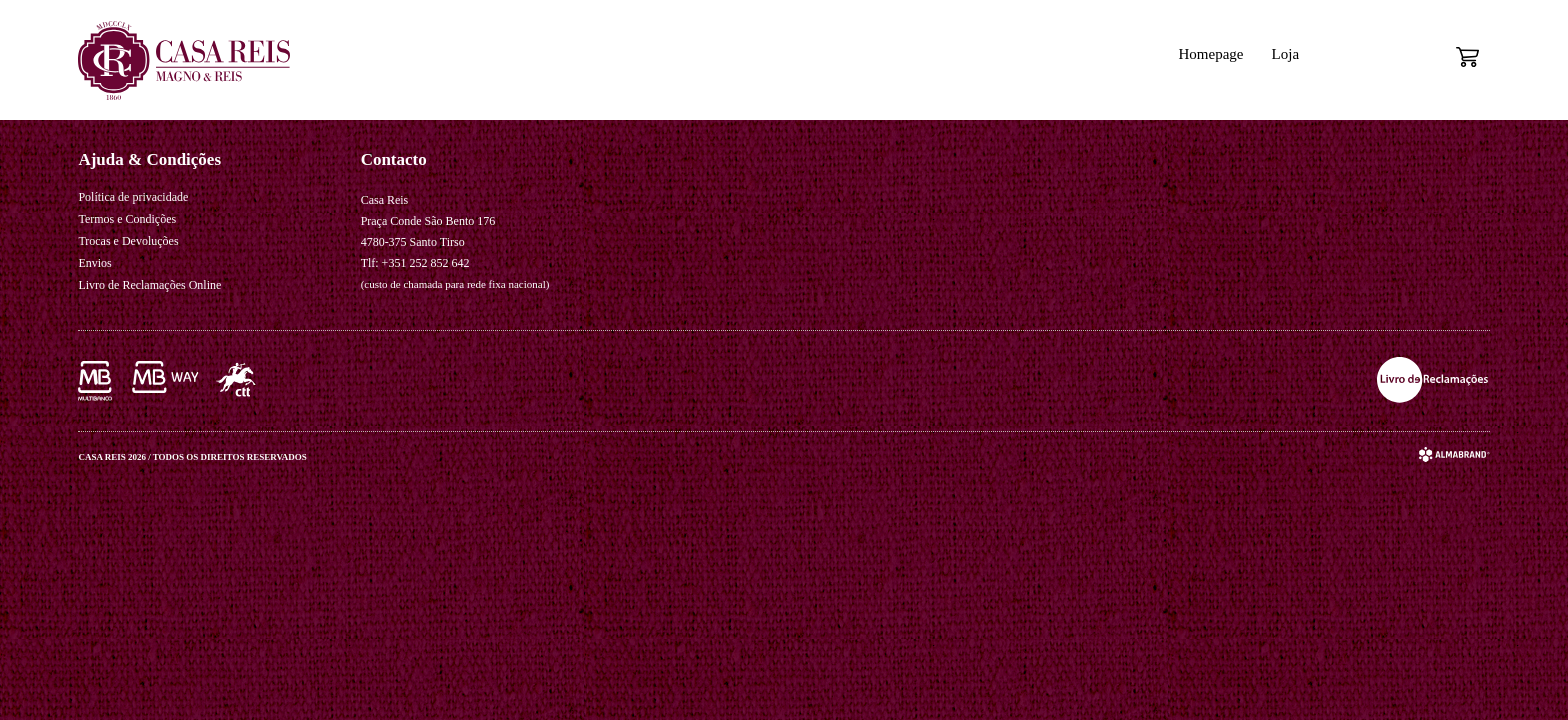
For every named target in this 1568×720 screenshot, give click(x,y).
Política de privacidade (133, 197)
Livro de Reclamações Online (149, 285)
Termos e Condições (127, 219)
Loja (1286, 54)
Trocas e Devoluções (128, 241)
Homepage (1210, 54)
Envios (94, 263)
